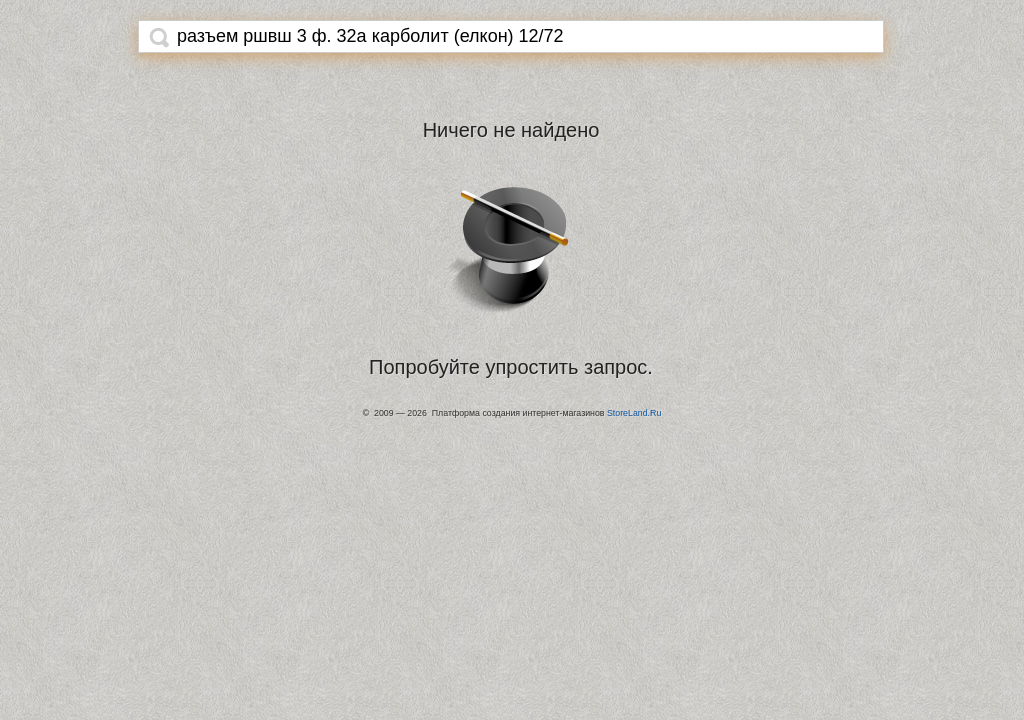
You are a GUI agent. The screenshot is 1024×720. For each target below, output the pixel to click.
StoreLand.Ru (634, 413)
